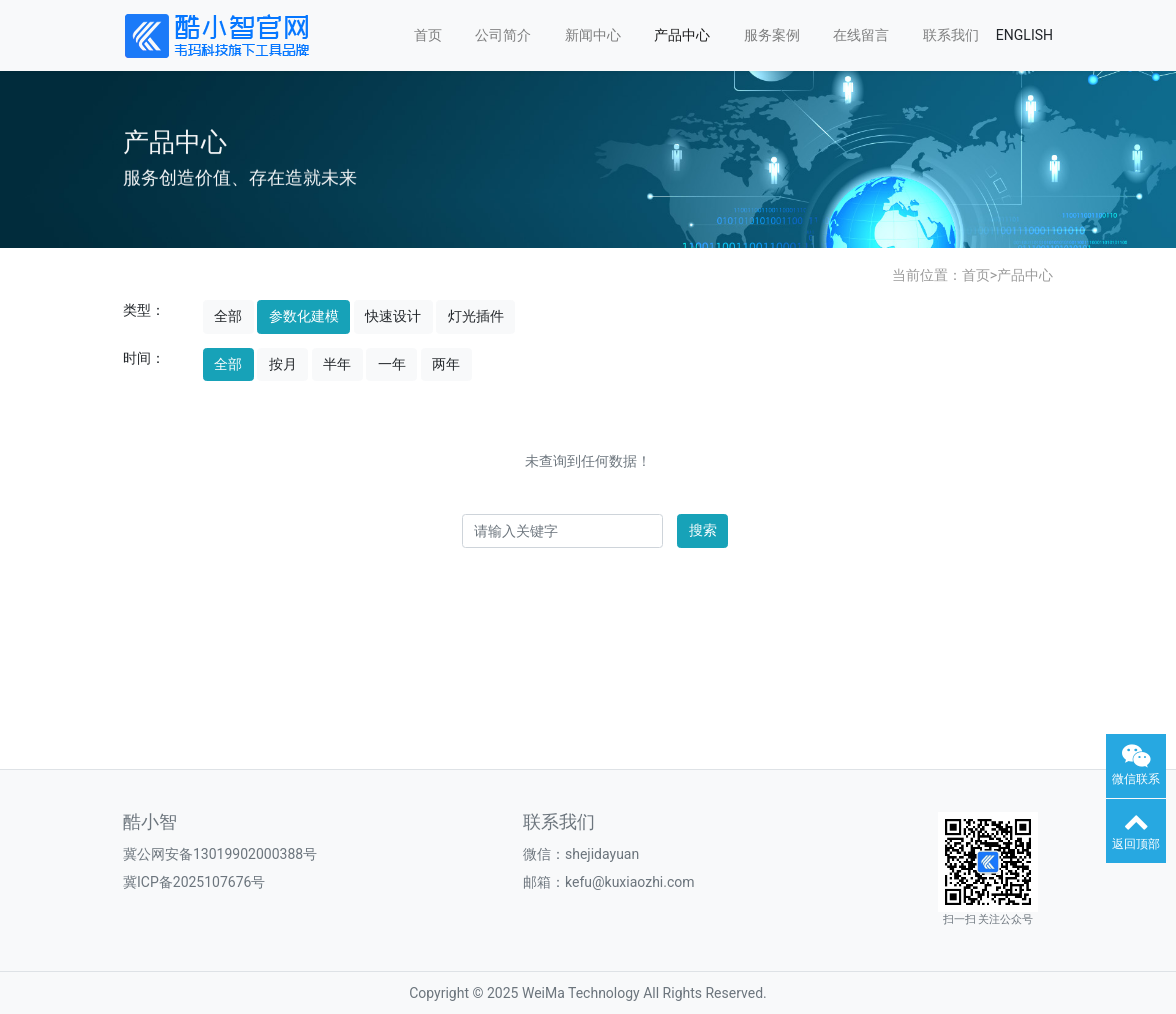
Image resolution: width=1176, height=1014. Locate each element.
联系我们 (951, 35)
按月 (283, 364)
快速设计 (393, 316)
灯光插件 (476, 316)
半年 (337, 364)
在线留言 (861, 35)
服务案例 (772, 35)
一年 (392, 364)
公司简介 (503, 35)
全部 (228, 316)
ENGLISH (1024, 35)
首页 (428, 35)
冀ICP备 (148, 882)
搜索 (703, 530)
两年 (446, 364)
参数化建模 (304, 316)
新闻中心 (593, 35)
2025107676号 (219, 882)
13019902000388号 (255, 854)
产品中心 (682, 35)
